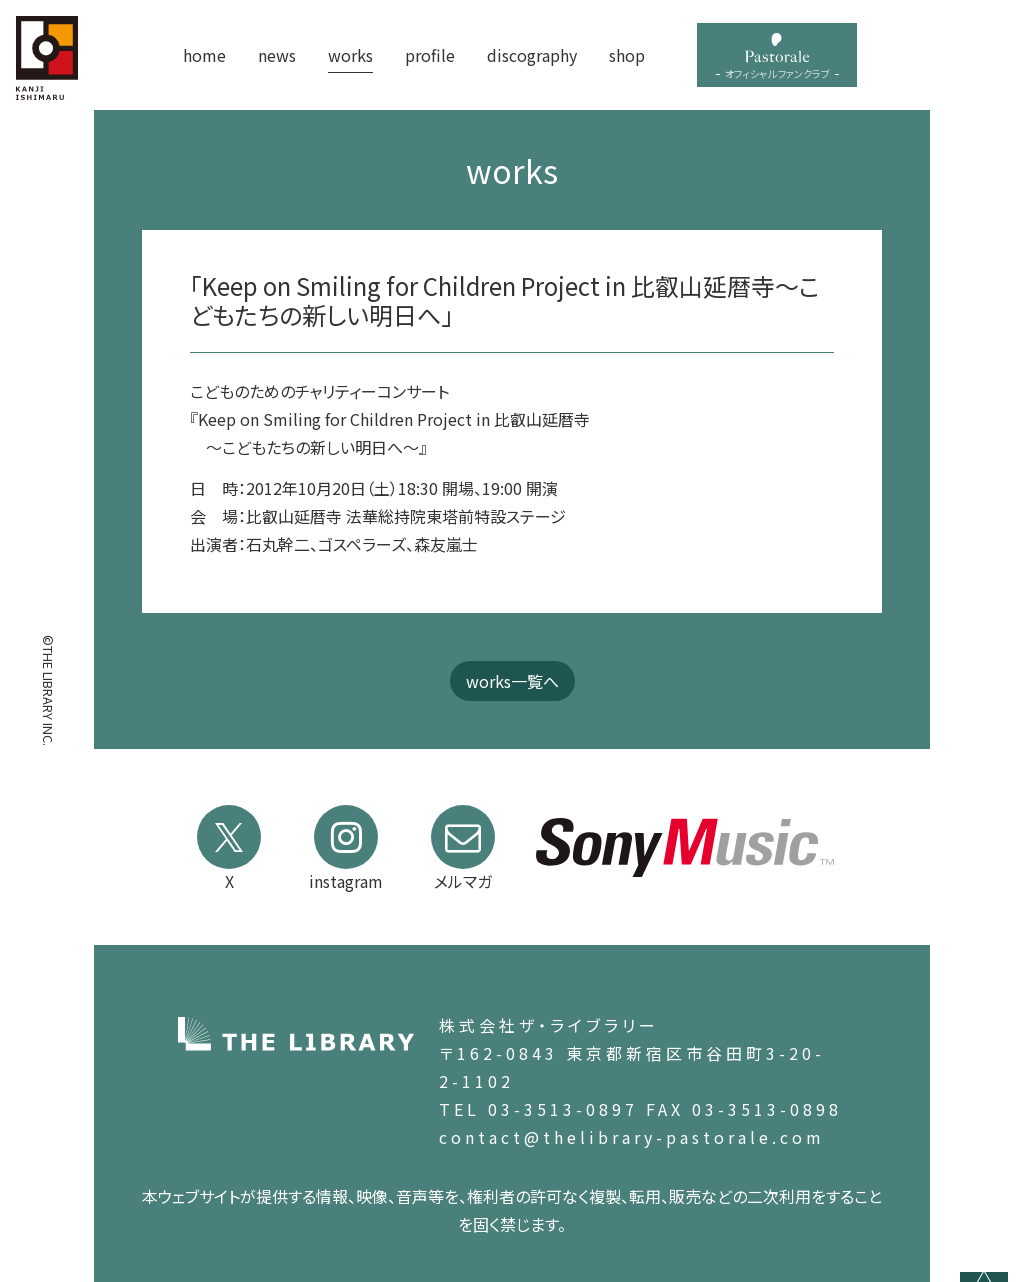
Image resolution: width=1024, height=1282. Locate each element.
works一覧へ (512, 681)
